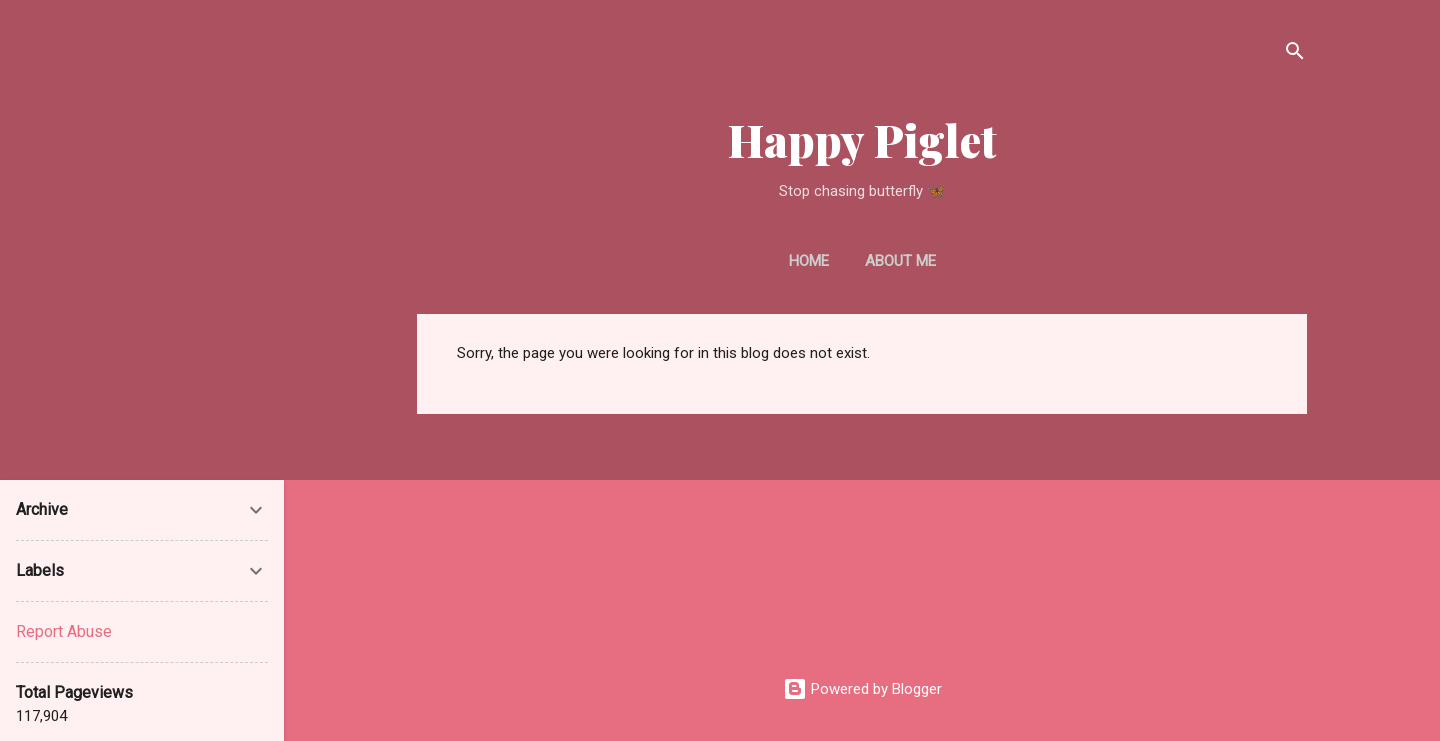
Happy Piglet (862, 139)
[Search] (1295, 54)
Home (809, 261)
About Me (900, 261)
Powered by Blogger (862, 689)
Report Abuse (64, 631)
